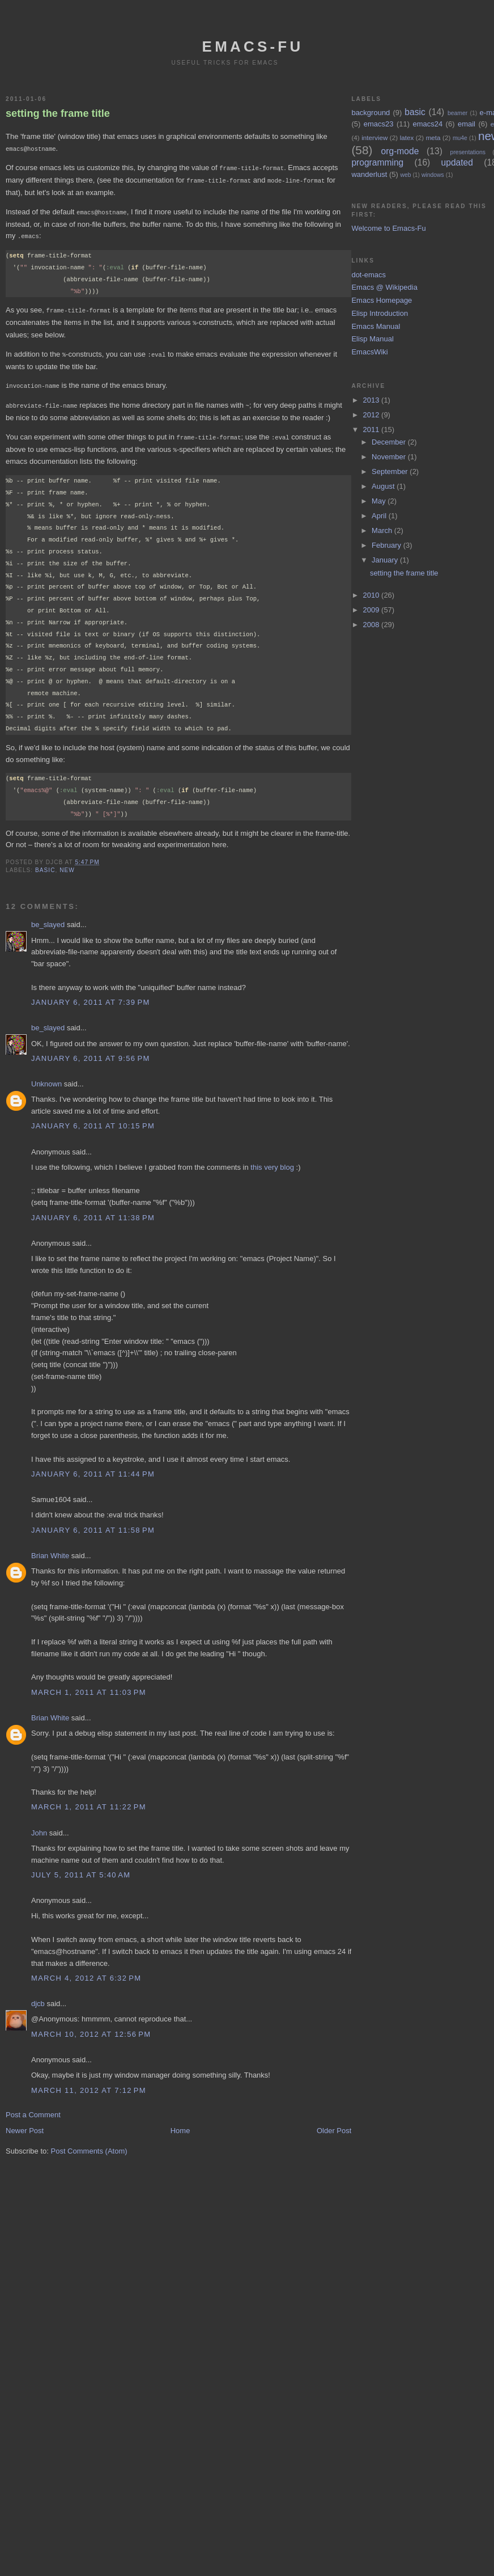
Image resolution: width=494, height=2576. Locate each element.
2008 (372, 624)
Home (180, 2124)
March (383, 530)
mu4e (460, 138)
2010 (372, 595)
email (466, 124)
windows (432, 175)
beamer (457, 113)
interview (374, 137)
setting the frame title (58, 113)
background (370, 112)
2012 (372, 415)
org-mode (400, 151)
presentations (468, 152)
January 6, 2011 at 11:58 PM (93, 1523)
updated (457, 162)
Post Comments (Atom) (89, 2144)
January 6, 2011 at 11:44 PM (93, 1467)
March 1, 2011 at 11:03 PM (88, 1685)
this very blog (272, 1160)
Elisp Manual (372, 339)
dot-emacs (368, 274)
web (405, 175)
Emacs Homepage (381, 300)
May (379, 501)
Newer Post (25, 2124)
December (390, 442)
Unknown (46, 1077)
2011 (372, 429)
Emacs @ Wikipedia (384, 287)
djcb (38, 1997)
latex (407, 137)
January (386, 560)
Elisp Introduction (379, 313)
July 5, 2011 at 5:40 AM (80, 1868)
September (391, 471)
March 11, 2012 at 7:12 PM (88, 2083)
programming (377, 162)
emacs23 (379, 124)
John (39, 1826)
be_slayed (48, 917)
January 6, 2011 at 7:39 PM (90, 995)
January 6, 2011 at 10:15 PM (93, 1119)
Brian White (50, 1549)
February (387, 545)
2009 (372, 610)
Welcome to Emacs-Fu (388, 228)
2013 (372, 400)
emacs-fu (253, 46)
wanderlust (369, 174)
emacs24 (427, 124)
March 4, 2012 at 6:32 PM (86, 1971)
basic (45, 863)
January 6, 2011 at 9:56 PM (90, 1051)
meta (433, 137)
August (384, 486)
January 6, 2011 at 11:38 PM (93, 1211)
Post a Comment (33, 2108)
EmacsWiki (369, 352)
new (67, 863)
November (390, 456)
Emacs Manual (375, 326)
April (380, 515)
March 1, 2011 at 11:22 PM (88, 1800)
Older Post (334, 2124)
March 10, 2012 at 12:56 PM (91, 2027)
